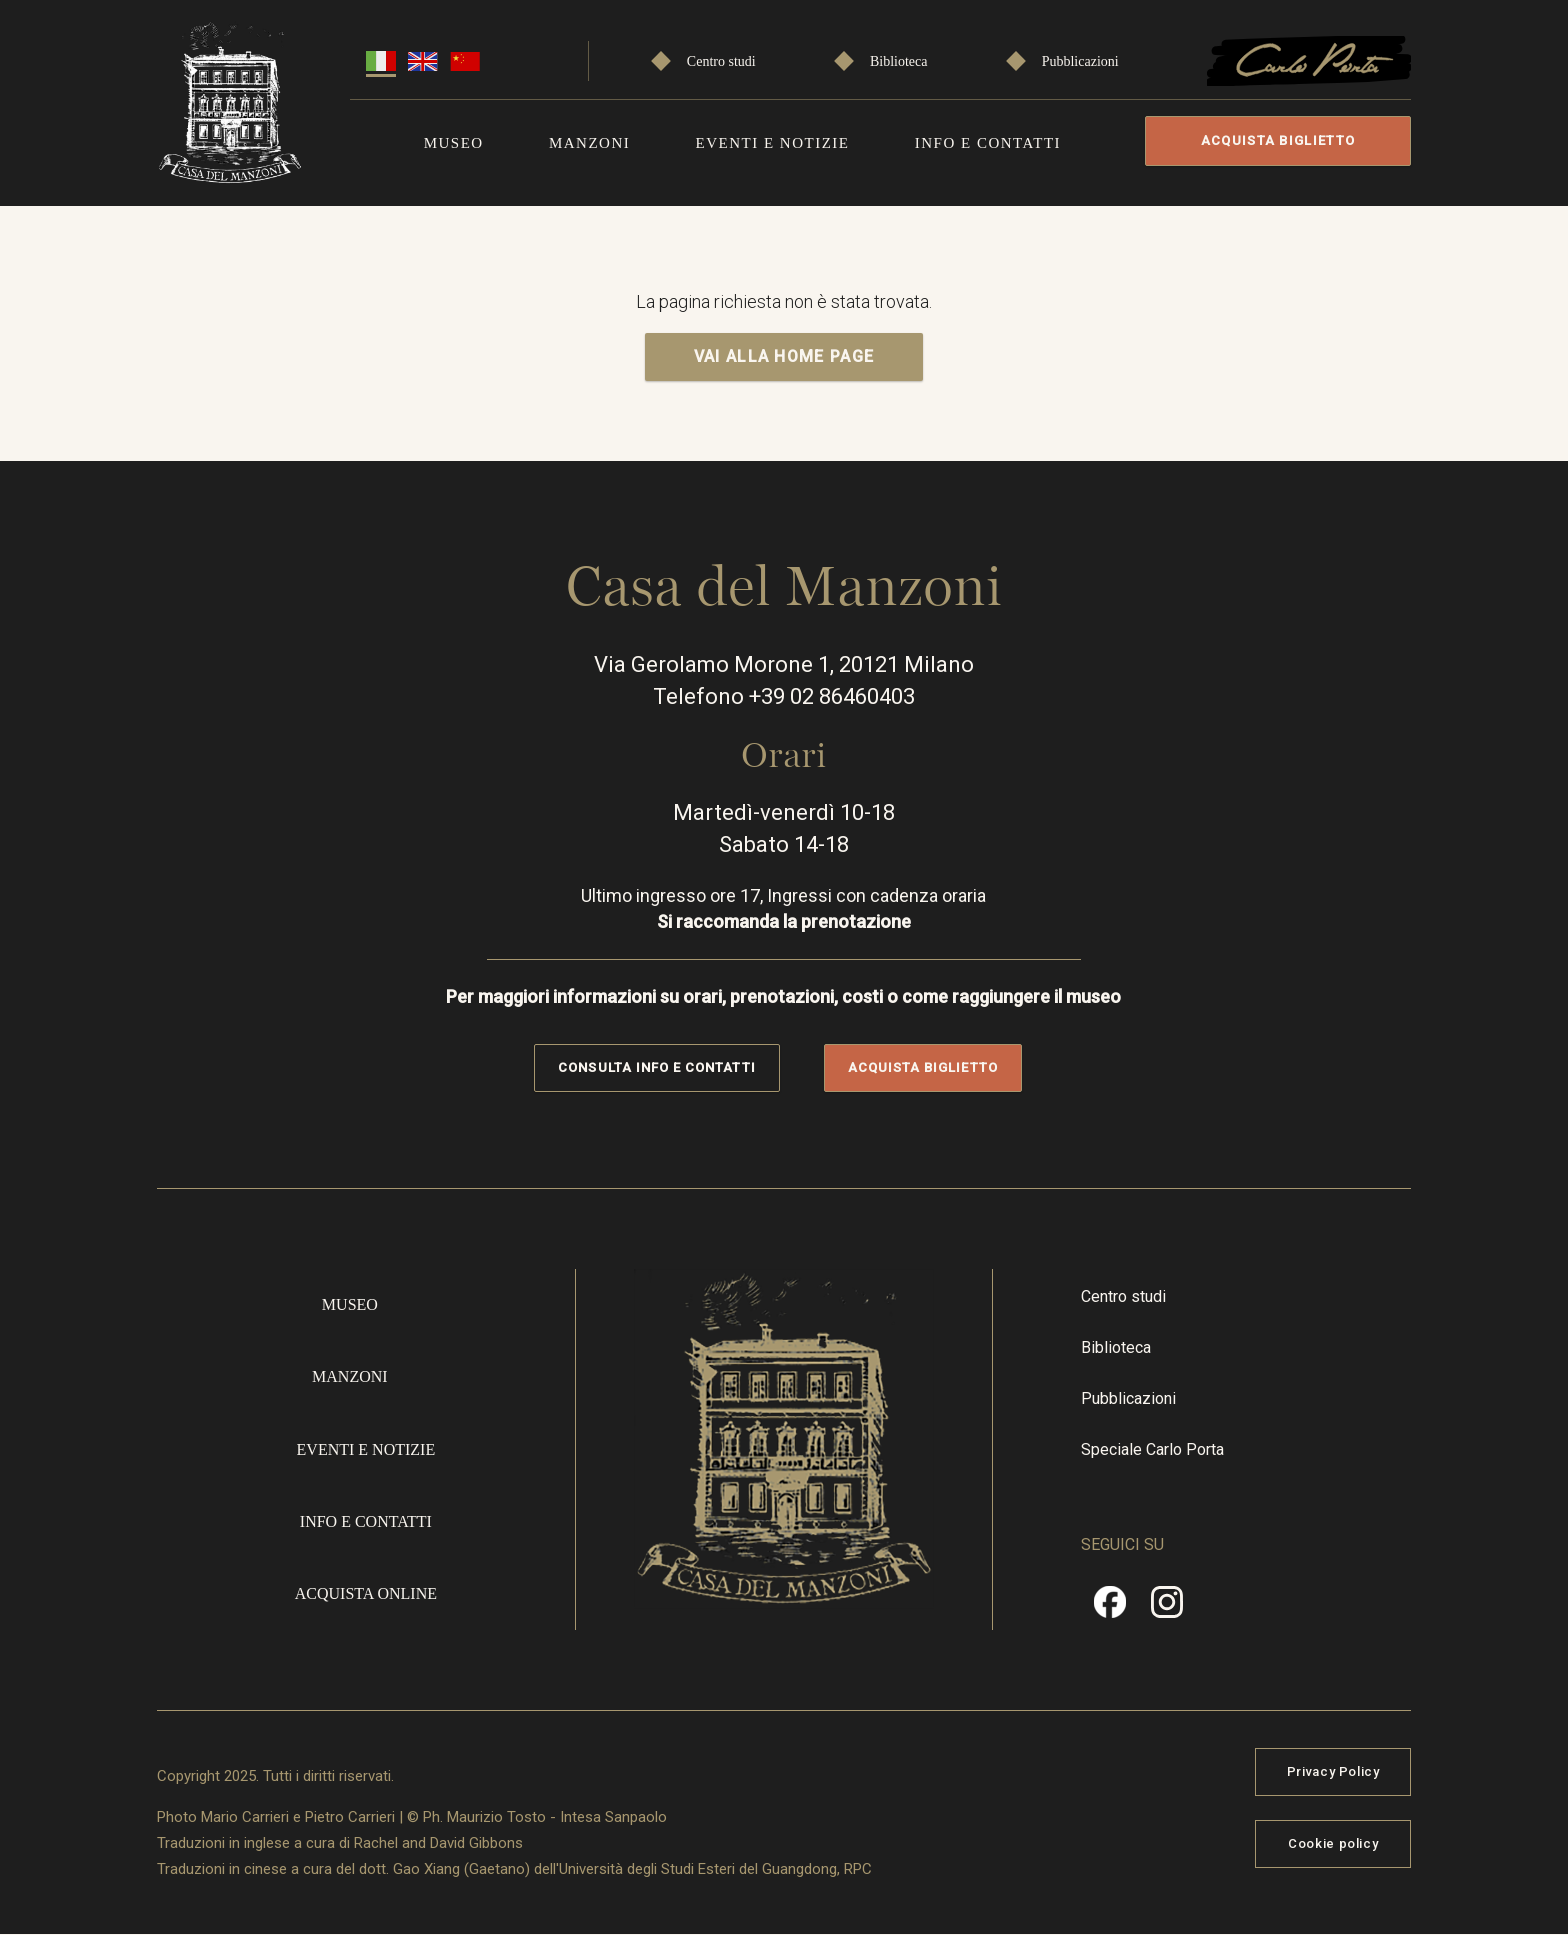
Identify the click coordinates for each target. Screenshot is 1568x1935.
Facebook (1110, 1609)
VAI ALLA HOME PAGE (784, 356)
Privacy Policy (1333, 1771)
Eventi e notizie (773, 143)
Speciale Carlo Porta (1152, 1449)
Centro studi (721, 61)
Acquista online (366, 1593)
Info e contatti (988, 143)
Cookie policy (1333, 1843)
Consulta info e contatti (656, 1067)
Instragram (1167, 1609)
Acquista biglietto (1278, 140)
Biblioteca (899, 61)
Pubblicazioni (1080, 61)
